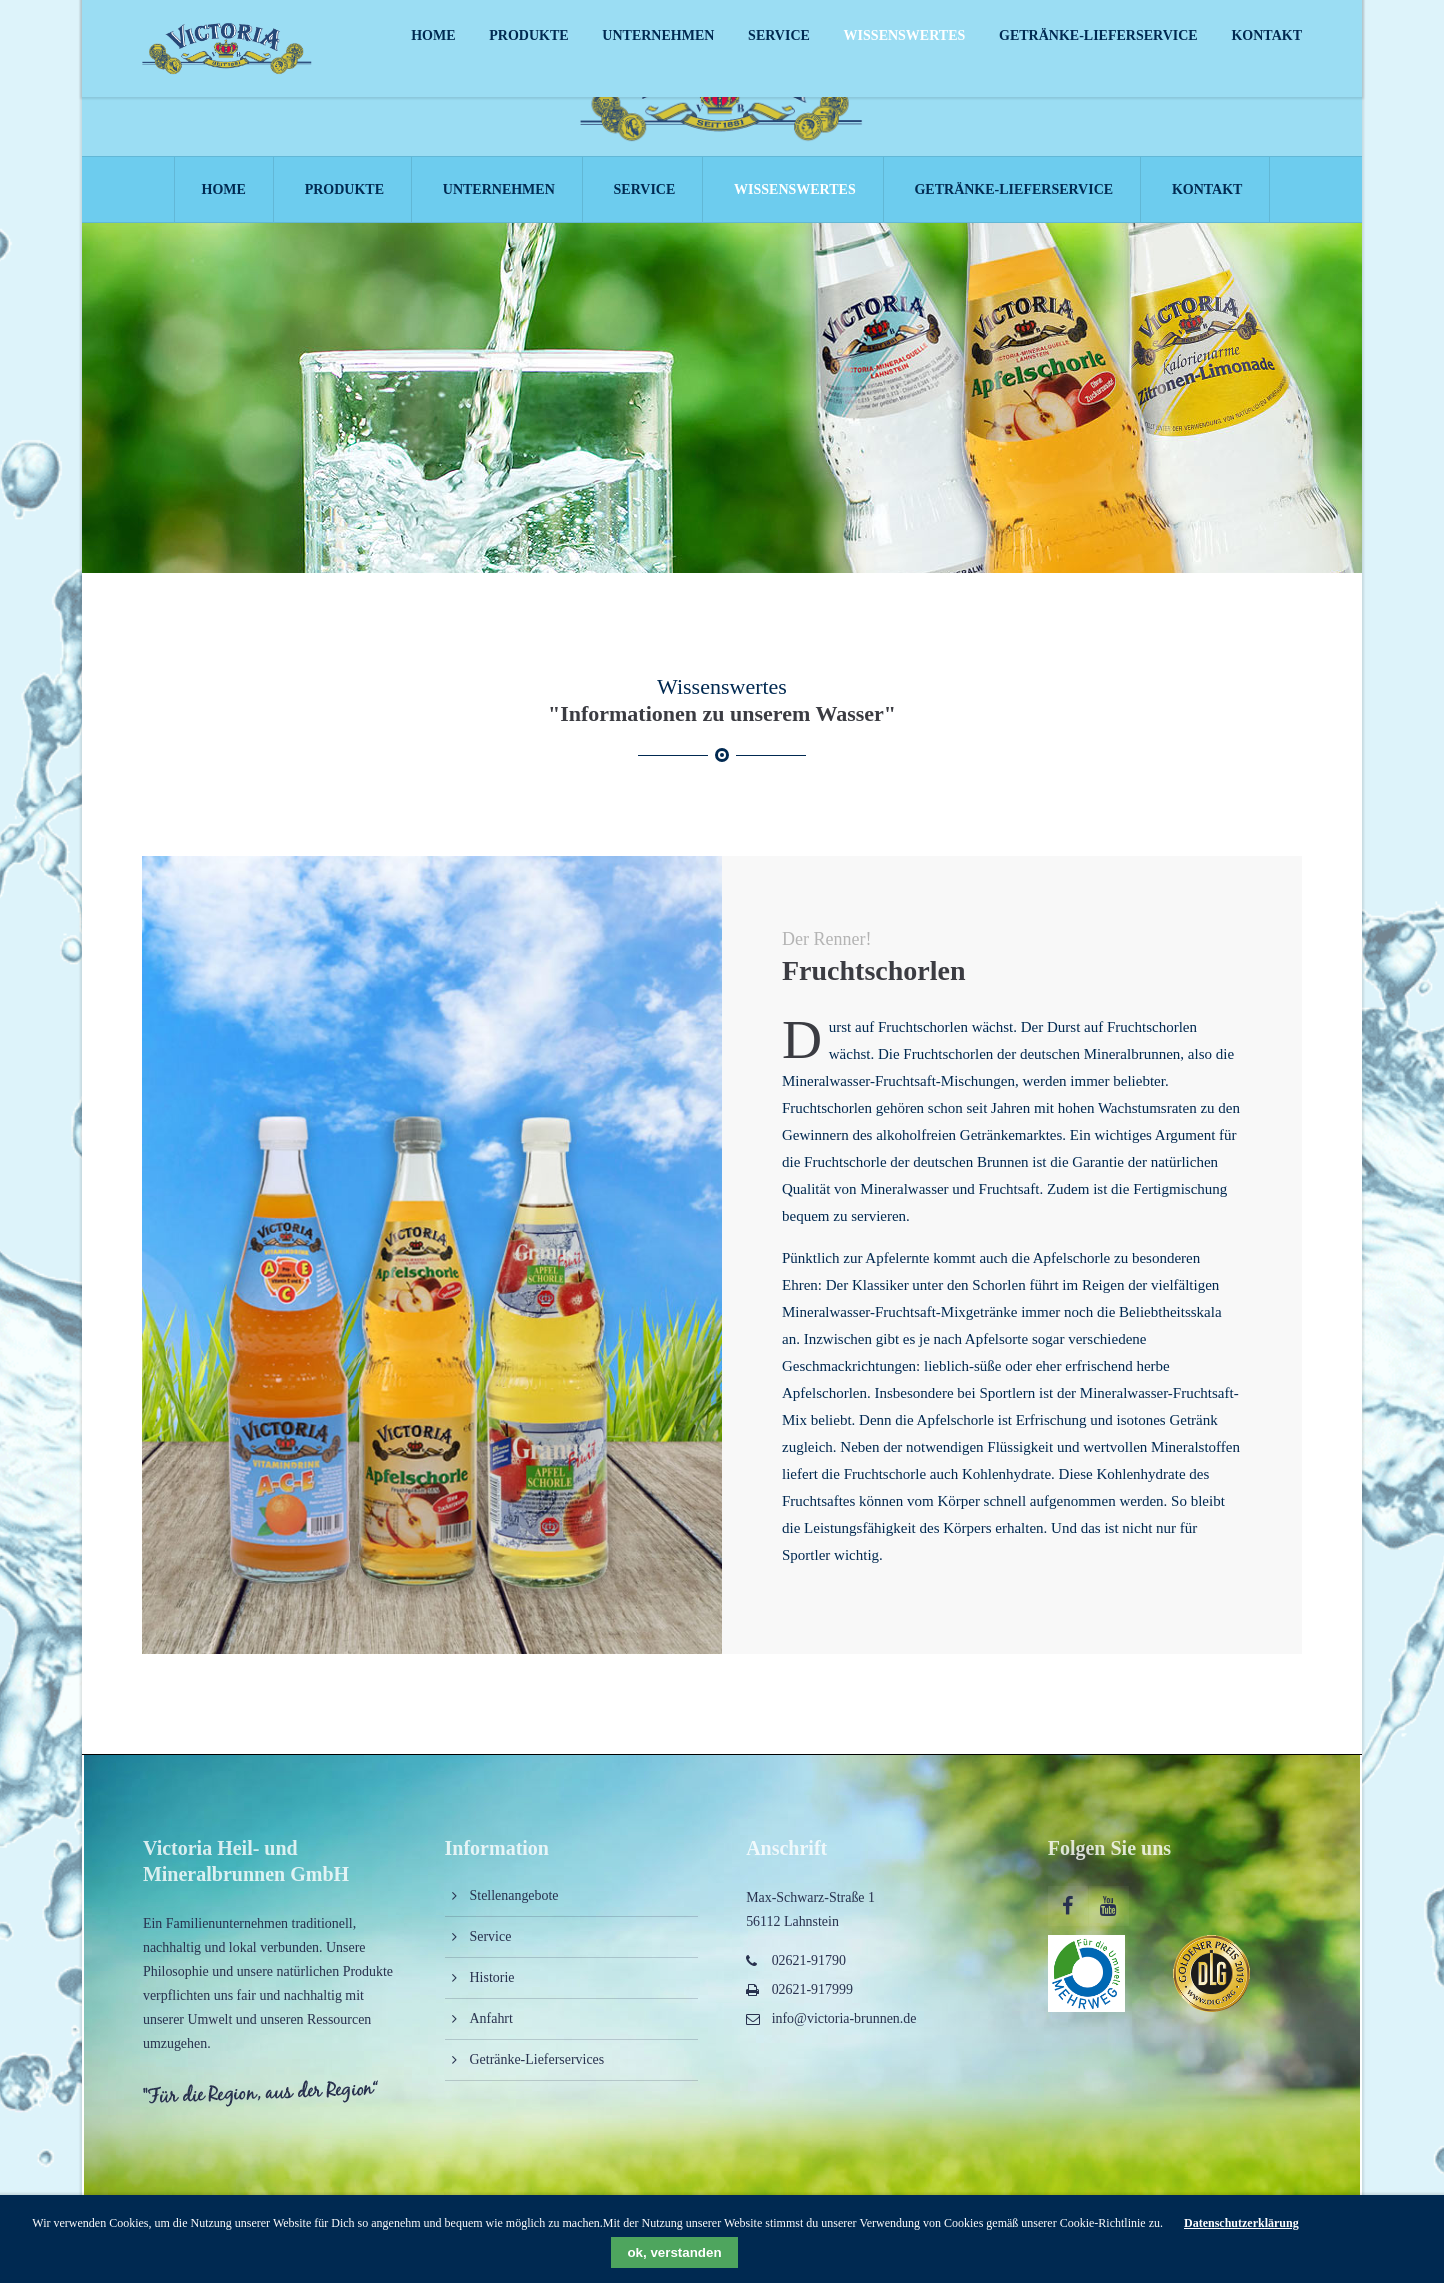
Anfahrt (491, 2024)
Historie (492, 1983)
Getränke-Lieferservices (537, 2065)
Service (491, 1942)
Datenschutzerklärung (1241, 2223)
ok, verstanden (674, 2252)
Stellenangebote (514, 1901)
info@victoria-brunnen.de (844, 2024)
